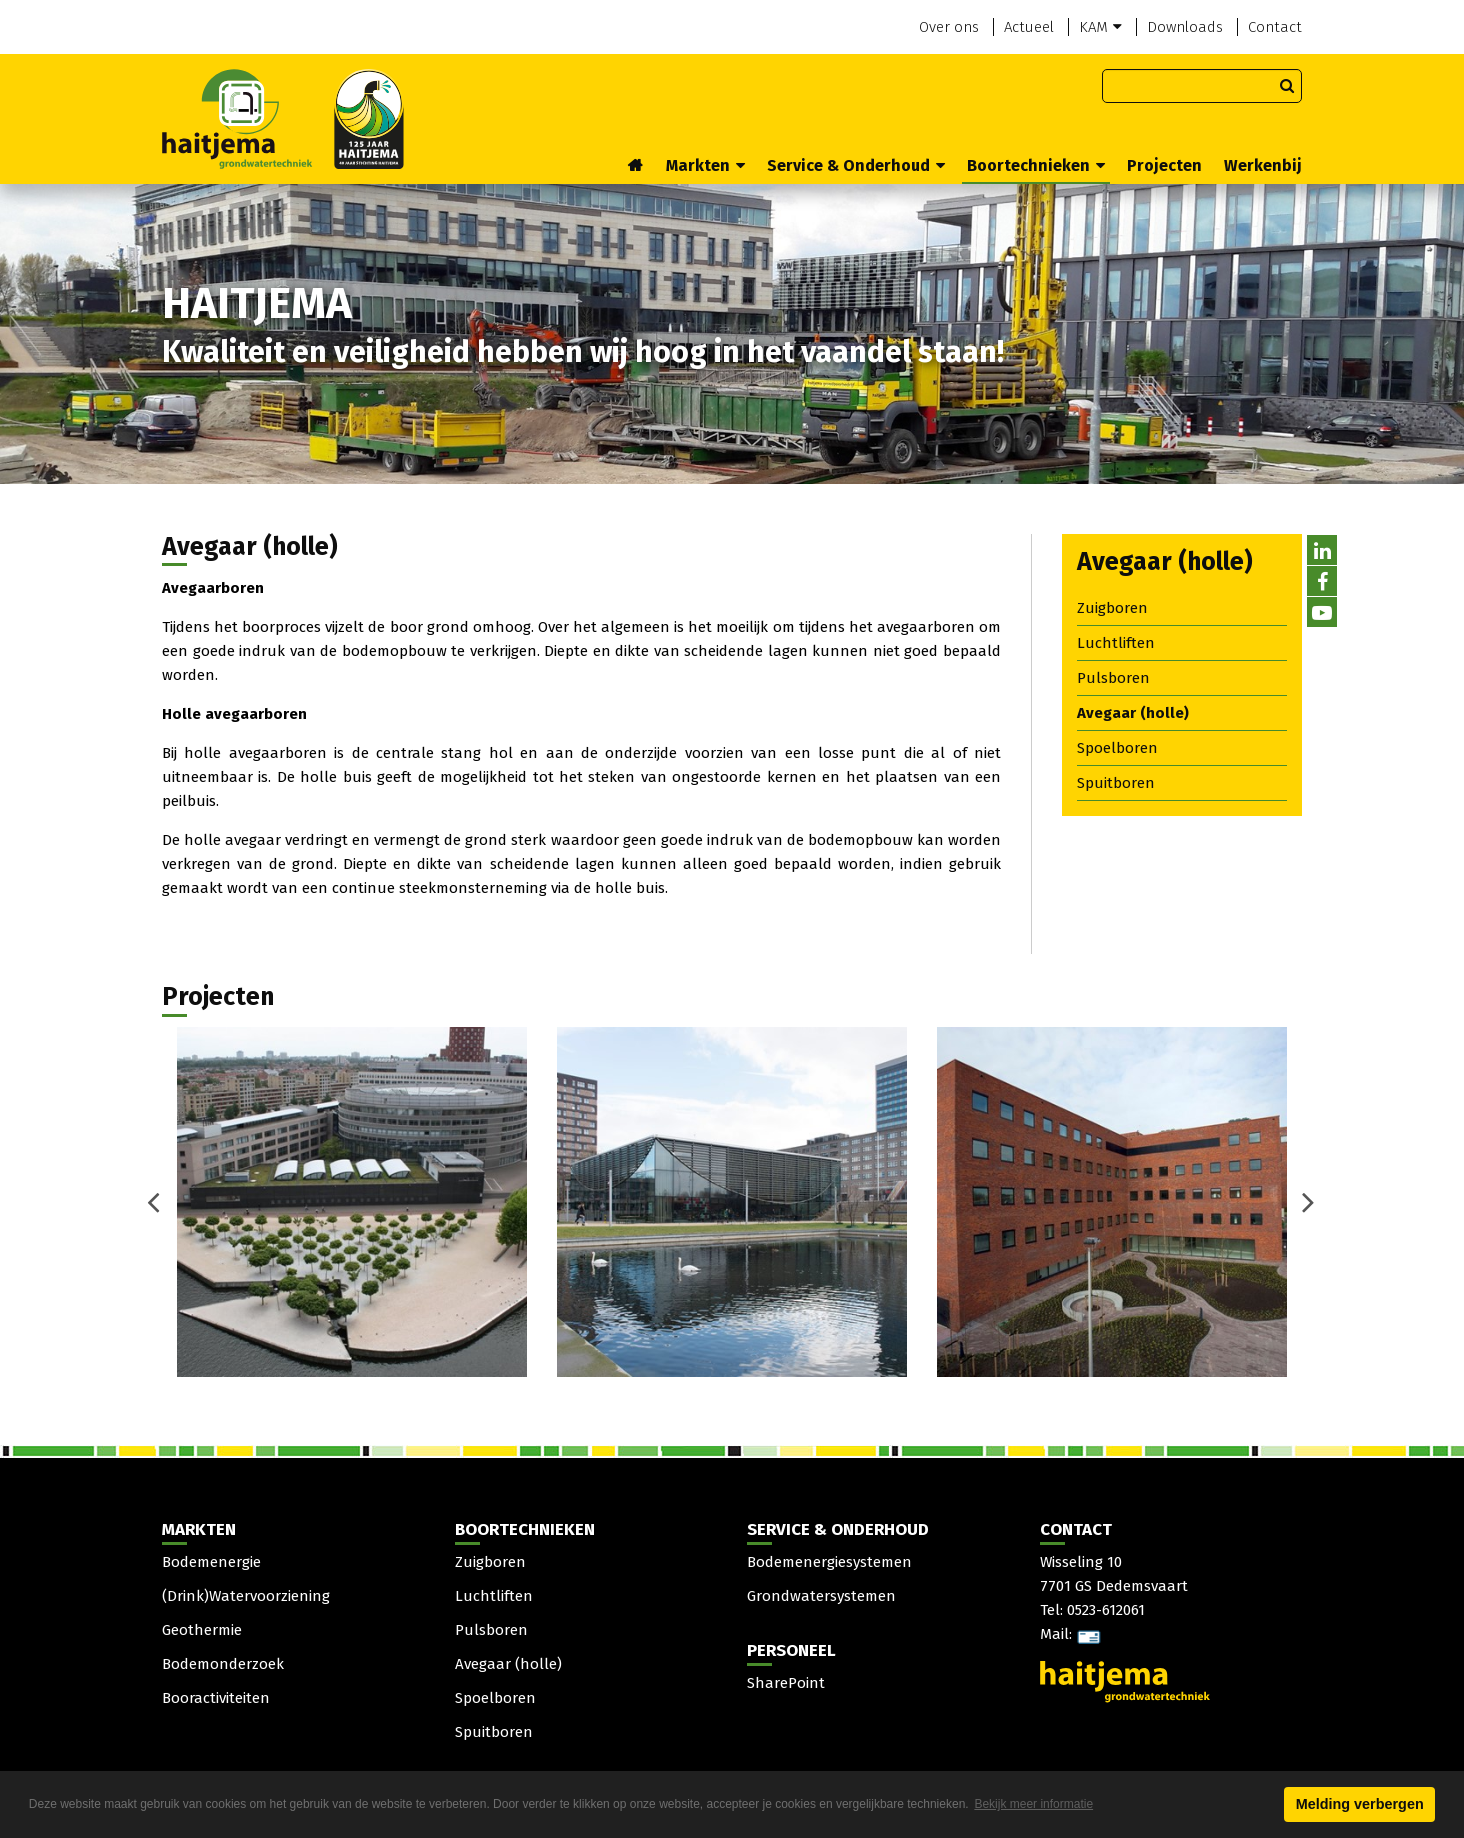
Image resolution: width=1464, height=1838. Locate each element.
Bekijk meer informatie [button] (1033, 1804)
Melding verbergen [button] (1360, 1804)
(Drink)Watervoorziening (246, 1596)
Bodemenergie (211, 1562)
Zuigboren (1112, 608)
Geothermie (202, 1630)
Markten (705, 165)
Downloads (1185, 27)
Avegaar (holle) (1133, 713)
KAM (1100, 27)
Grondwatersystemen (821, 1596)
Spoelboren (1117, 748)
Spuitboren (1116, 783)
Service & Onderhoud (856, 165)
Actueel (1029, 27)
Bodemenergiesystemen (829, 1562)
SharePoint (786, 1683)
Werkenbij (1263, 165)
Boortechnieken (1036, 165)
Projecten (1164, 165)
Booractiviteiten (216, 1698)
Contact (1275, 27)
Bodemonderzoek (223, 1664)
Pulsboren (1113, 678)
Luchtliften (1116, 643)
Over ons (949, 27)
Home (636, 167)
